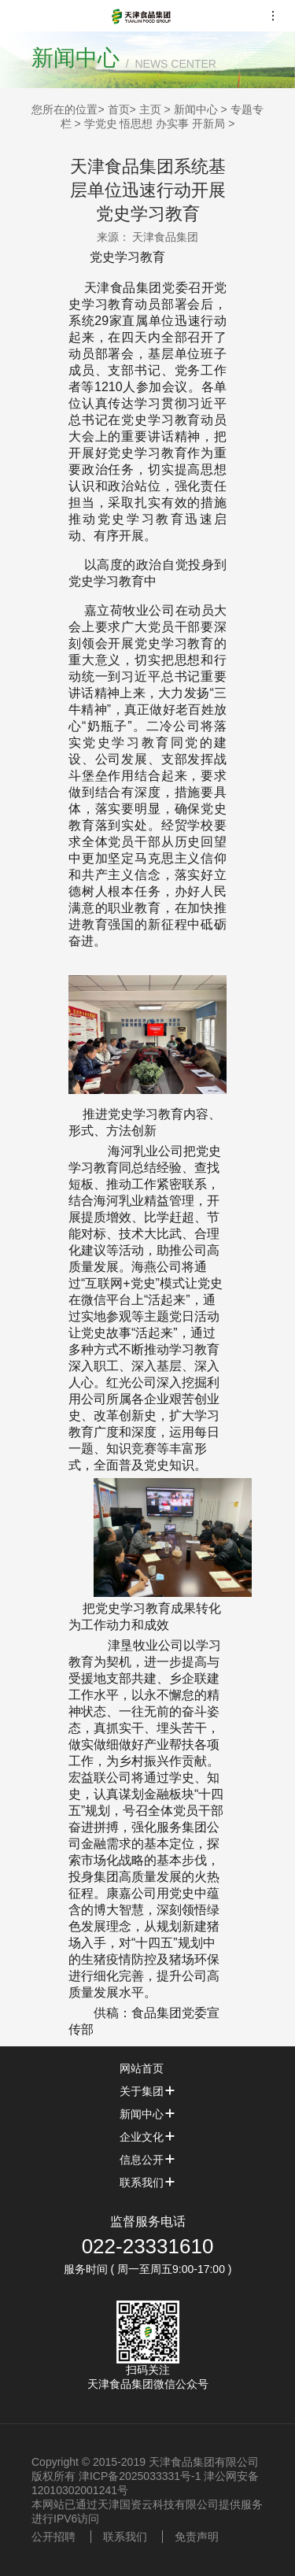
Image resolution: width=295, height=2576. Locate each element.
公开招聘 (53, 2536)
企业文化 (148, 2137)
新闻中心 (196, 109)
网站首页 (148, 2068)
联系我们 (148, 2182)
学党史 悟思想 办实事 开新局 (155, 123)
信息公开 (148, 2159)
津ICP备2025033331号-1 (140, 2476)
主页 (150, 109)
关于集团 (148, 2091)
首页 (119, 109)
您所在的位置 (64, 109)
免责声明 (197, 2536)
